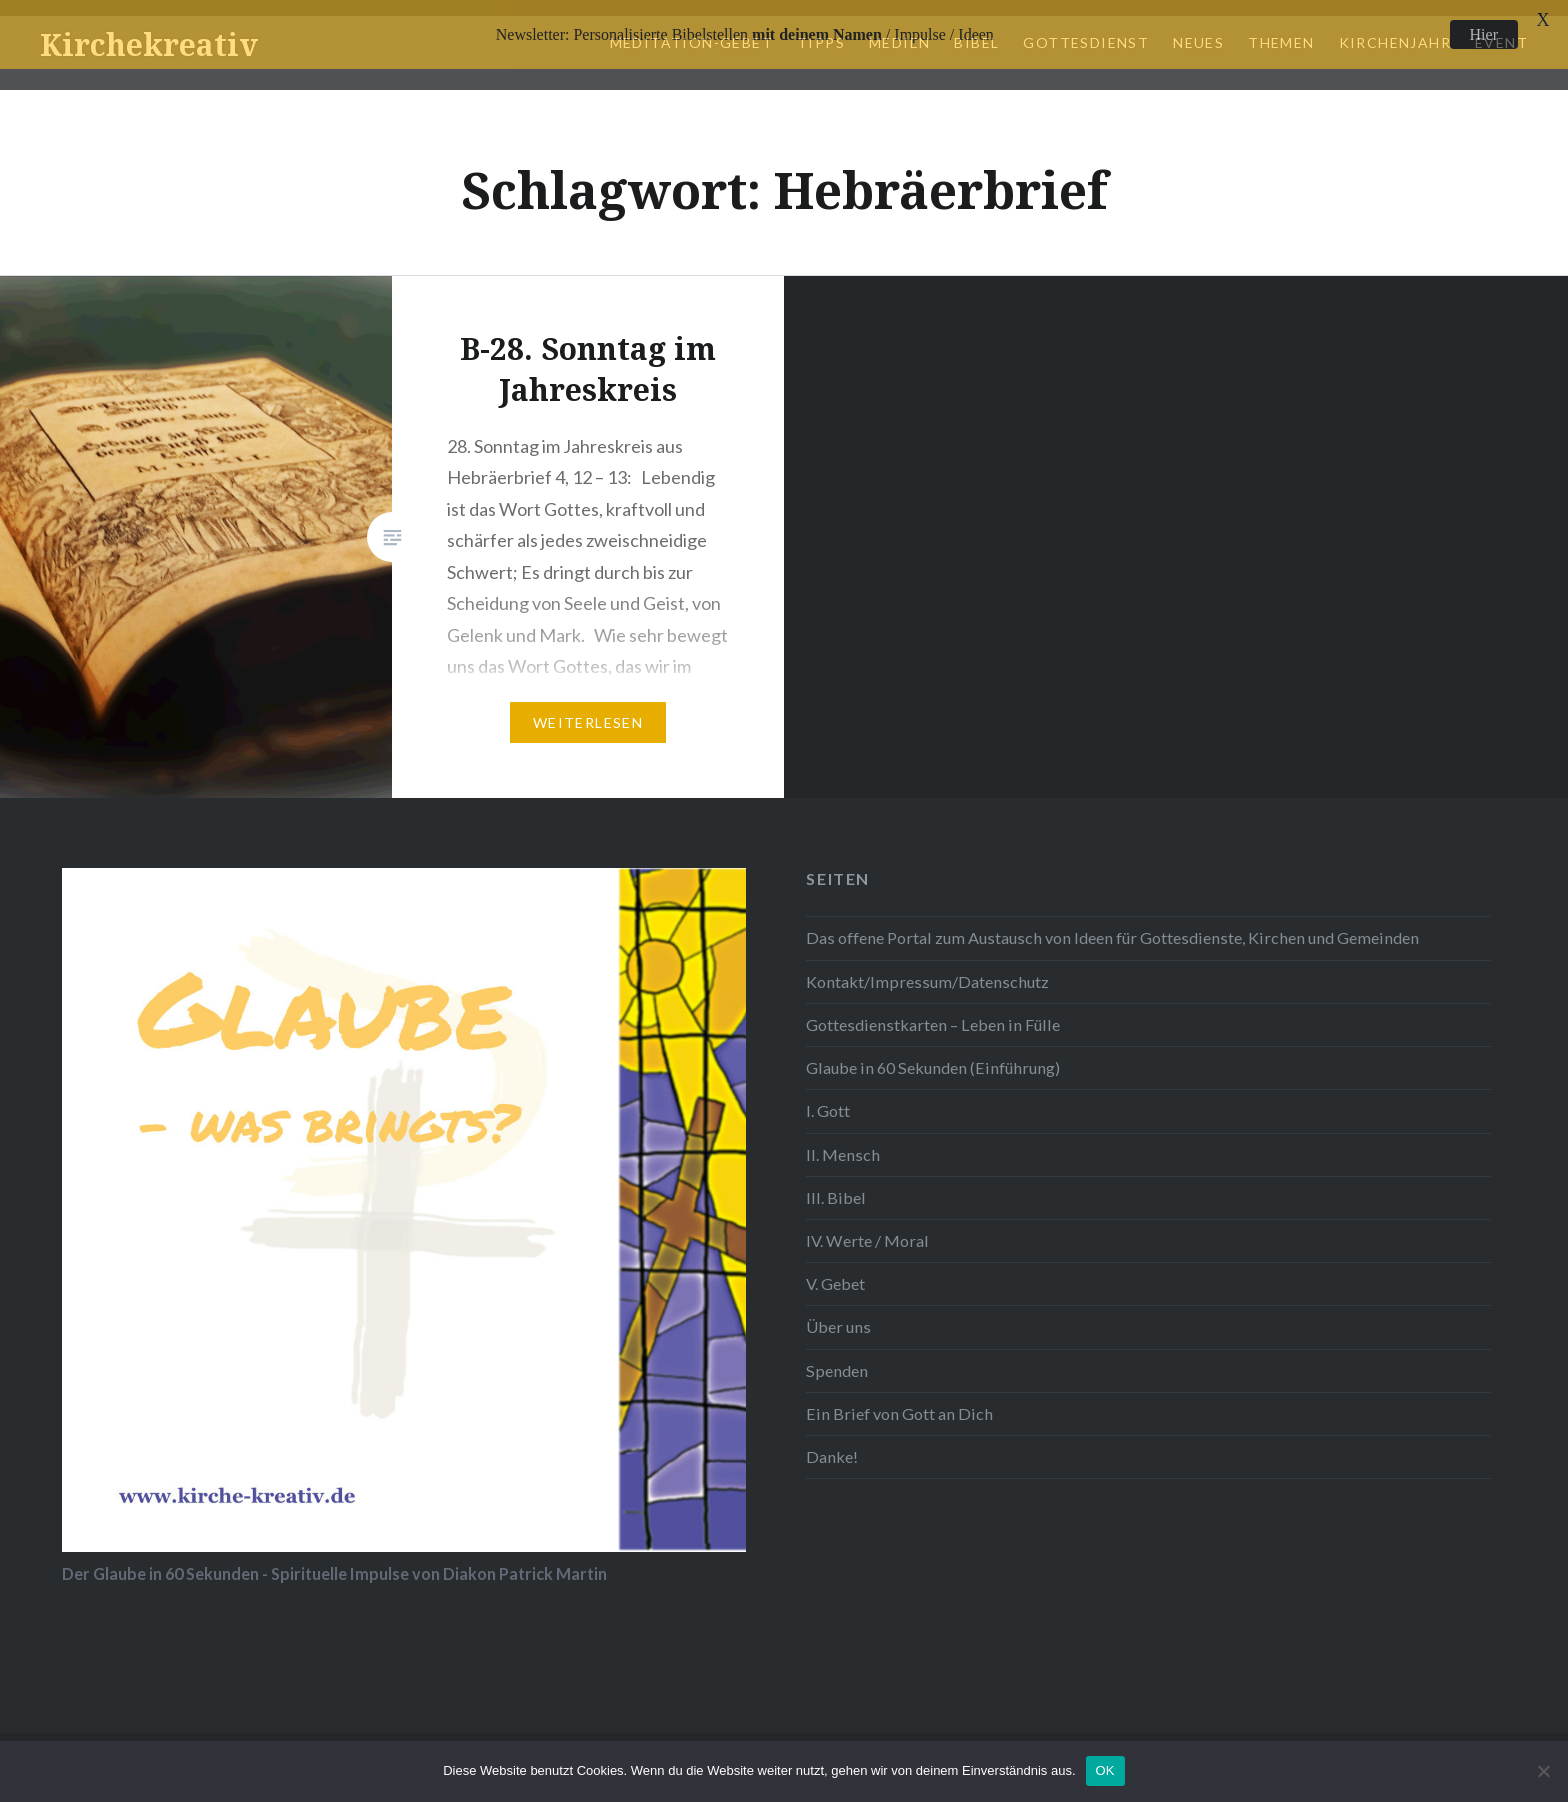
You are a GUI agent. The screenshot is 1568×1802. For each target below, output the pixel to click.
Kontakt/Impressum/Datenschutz (927, 966)
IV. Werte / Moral (867, 1225)
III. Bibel (836, 1182)
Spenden (837, 1355)
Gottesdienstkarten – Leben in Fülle (933, 1009)
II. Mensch (843, 1139)
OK (1105, 1770)
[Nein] (1543, 1771)
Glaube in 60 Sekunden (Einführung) (933, 1052)
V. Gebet (835, 1269)
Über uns (838, 1312)
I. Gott (828, 1096)
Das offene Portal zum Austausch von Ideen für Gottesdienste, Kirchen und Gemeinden (1112, 923)
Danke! (832, 1442)
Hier (1484, 34)
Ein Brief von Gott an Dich (899, 1398)
